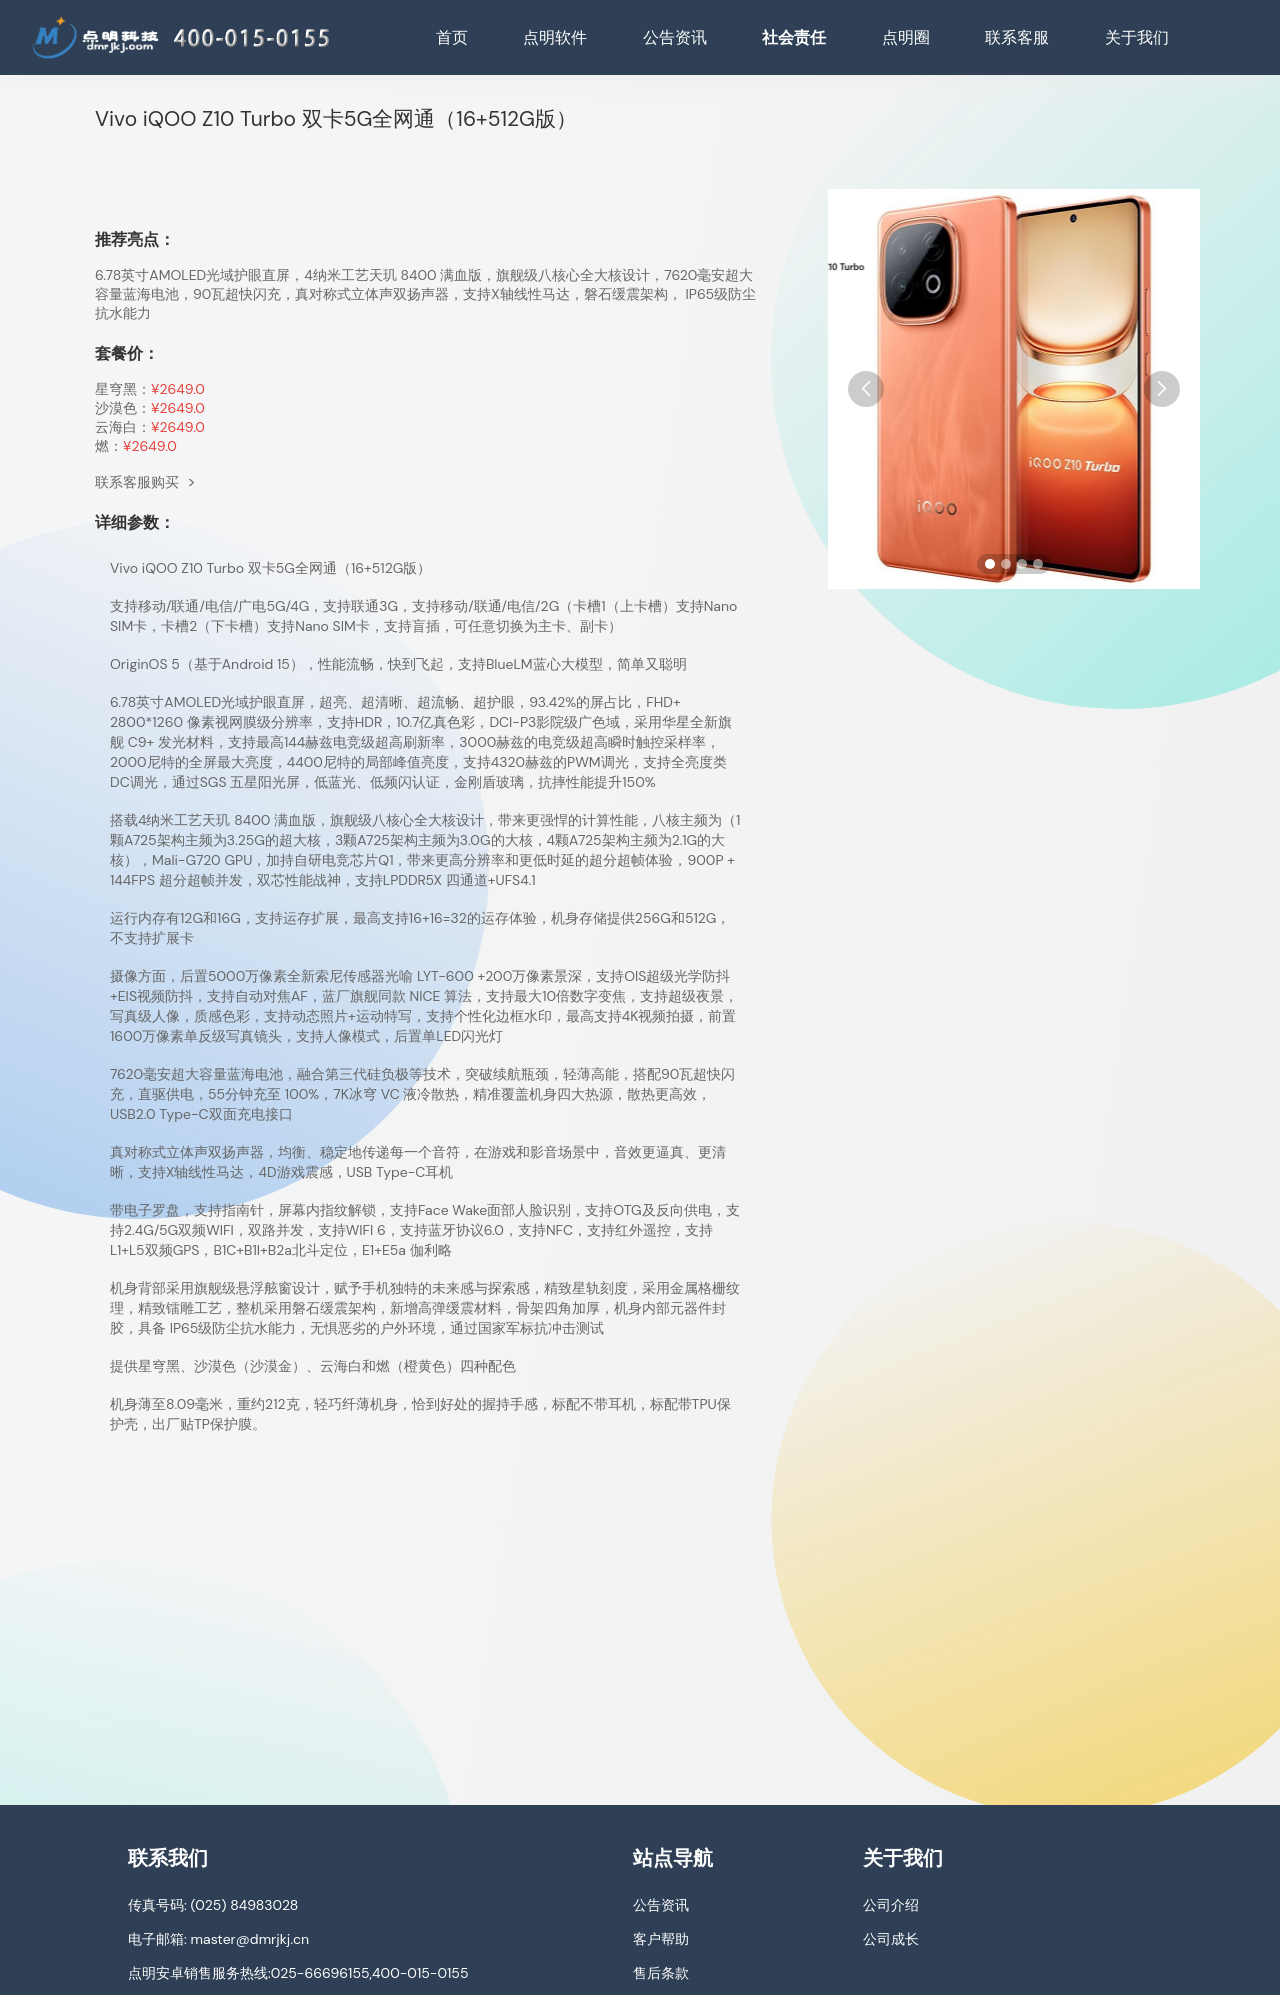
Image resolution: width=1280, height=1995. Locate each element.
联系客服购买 (145, 482)
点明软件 (555, 37)
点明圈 (906, 37)
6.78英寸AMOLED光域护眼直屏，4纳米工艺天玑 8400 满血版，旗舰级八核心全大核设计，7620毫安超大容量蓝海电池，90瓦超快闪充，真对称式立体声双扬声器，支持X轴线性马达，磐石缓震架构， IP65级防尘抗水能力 (425, 294)
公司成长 (891, 1939)
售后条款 (661, 1973)
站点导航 (673, 1858)
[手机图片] (1014, 389)
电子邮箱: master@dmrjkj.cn (218, 1939)
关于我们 (1137, 37)
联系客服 (1017, 37)
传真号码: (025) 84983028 (213, 1905)
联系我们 (168, 1858)
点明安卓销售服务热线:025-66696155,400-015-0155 (298, 1973)
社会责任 (794, 37)
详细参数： (135, 522)
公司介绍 (891, 1905)
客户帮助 (661, 1939)
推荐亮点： (135, 239)
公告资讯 (675, 37)
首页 (452, 37)
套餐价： (127, 353)
